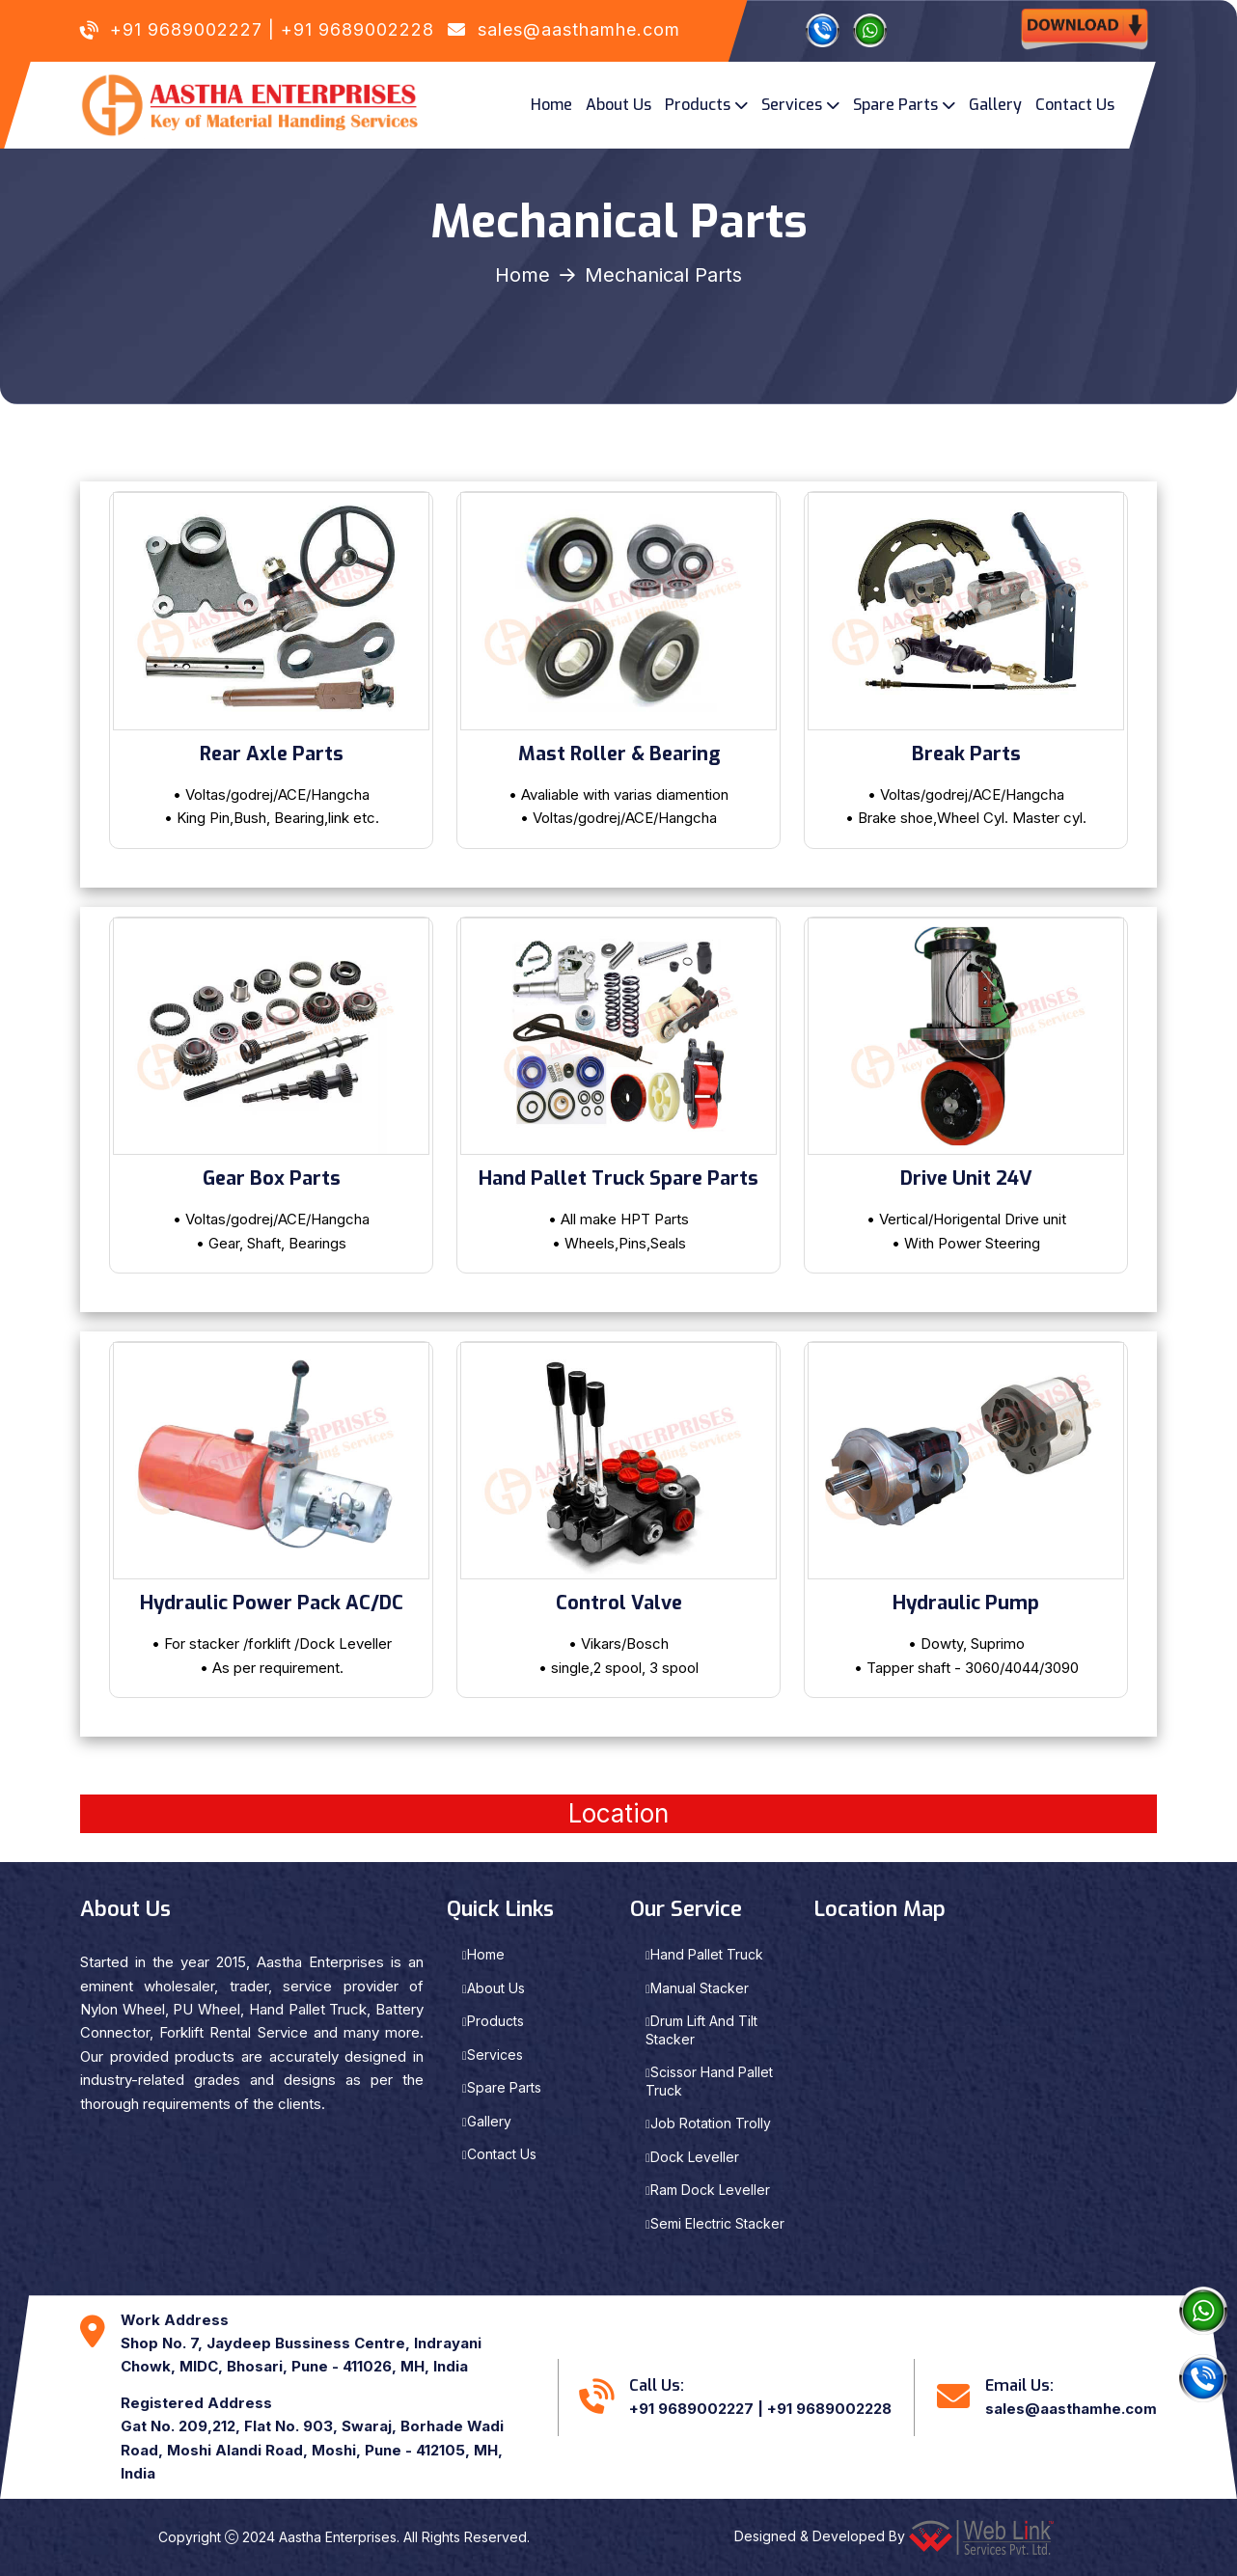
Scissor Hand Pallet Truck (709, 2081)
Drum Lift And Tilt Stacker (701, 2030)
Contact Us (1074, 105)
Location (618, 1813)
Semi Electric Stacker (717, 2223)
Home (551, 105)
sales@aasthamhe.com (579, 29)
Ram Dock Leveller (710, 2189)
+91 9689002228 (357, 29)
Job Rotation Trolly (710, 2123)
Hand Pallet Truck (706, 1954)
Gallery (995, 105)
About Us (618, 105)
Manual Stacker (699, 1988)
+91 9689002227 (186, 29)
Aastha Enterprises (338, 2537)
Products (697, 105)
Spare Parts (895, 105)
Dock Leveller (694, 2157)
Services (791, 105)
